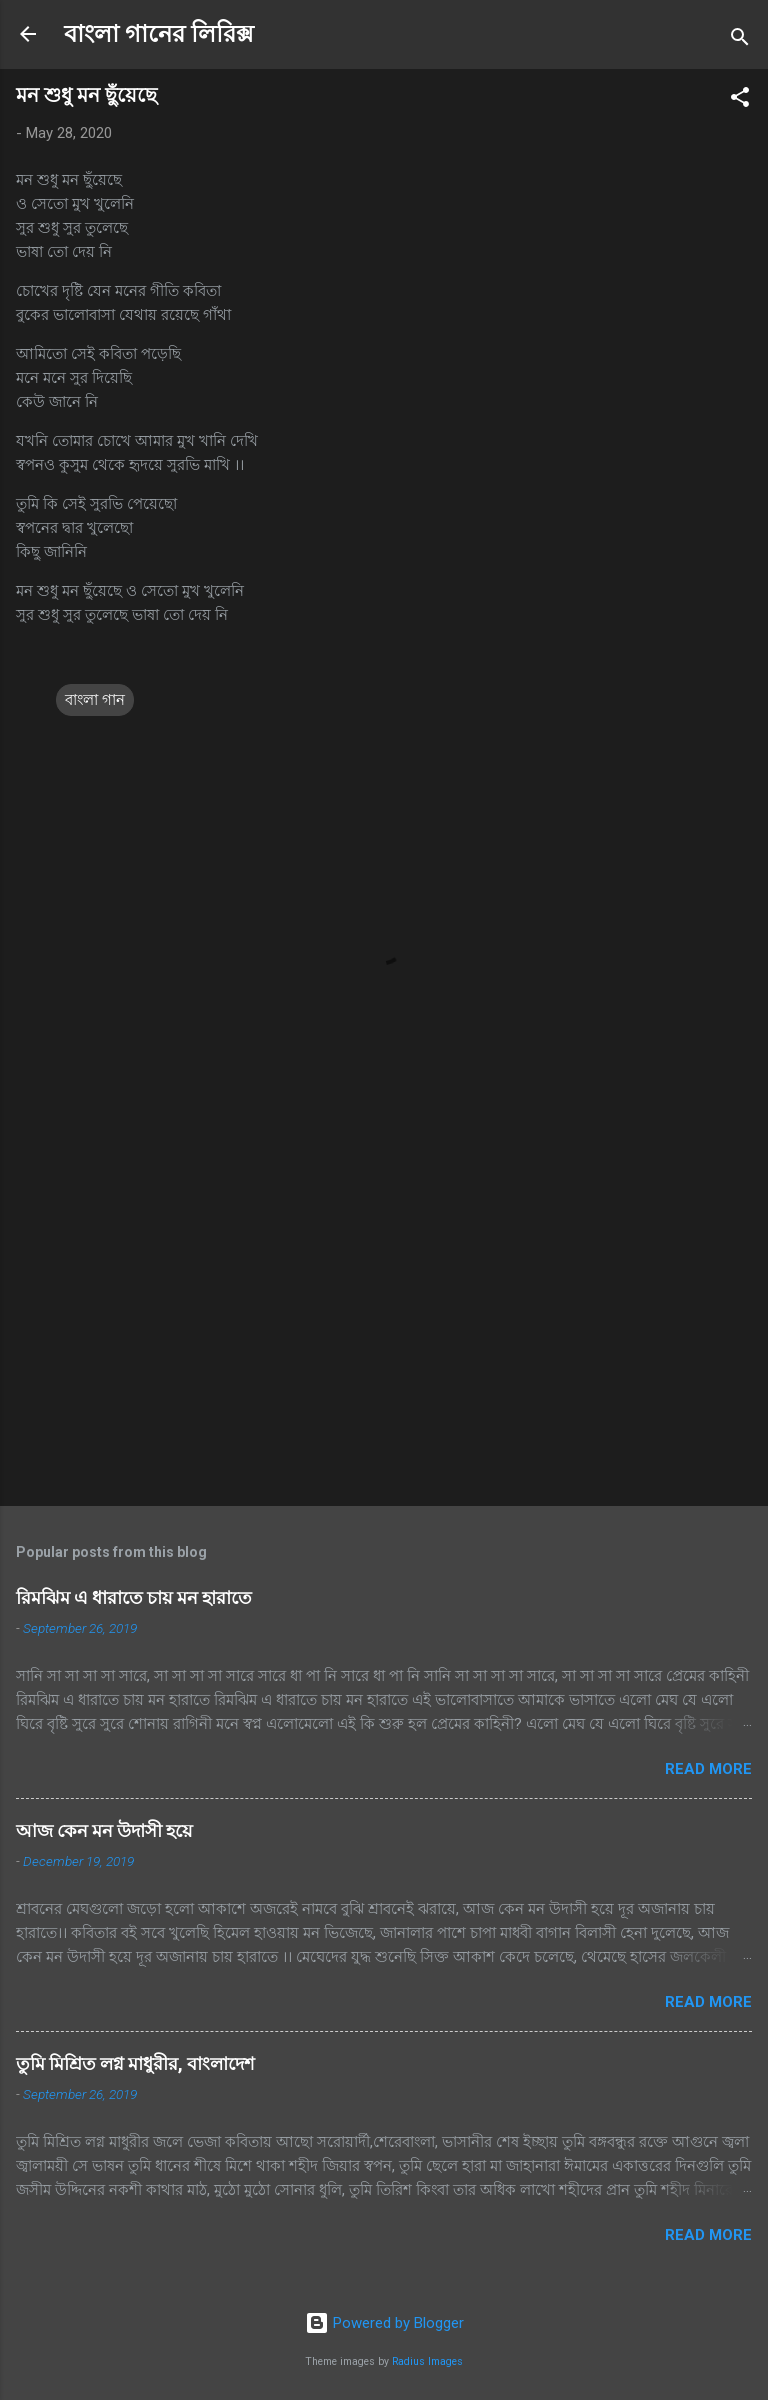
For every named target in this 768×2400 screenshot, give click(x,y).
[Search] (740, 40)
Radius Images (427, 2361)
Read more (708, 1769)
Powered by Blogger (384, 2323)
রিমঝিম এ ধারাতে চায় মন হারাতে (134, 1597)
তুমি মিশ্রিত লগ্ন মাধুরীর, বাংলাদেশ (135, 2063)
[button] (740, 100)
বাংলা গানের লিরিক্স (159, 34)
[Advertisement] (384, 1334)
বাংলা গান (95, 700)
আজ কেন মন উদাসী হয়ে (104, 1830)
